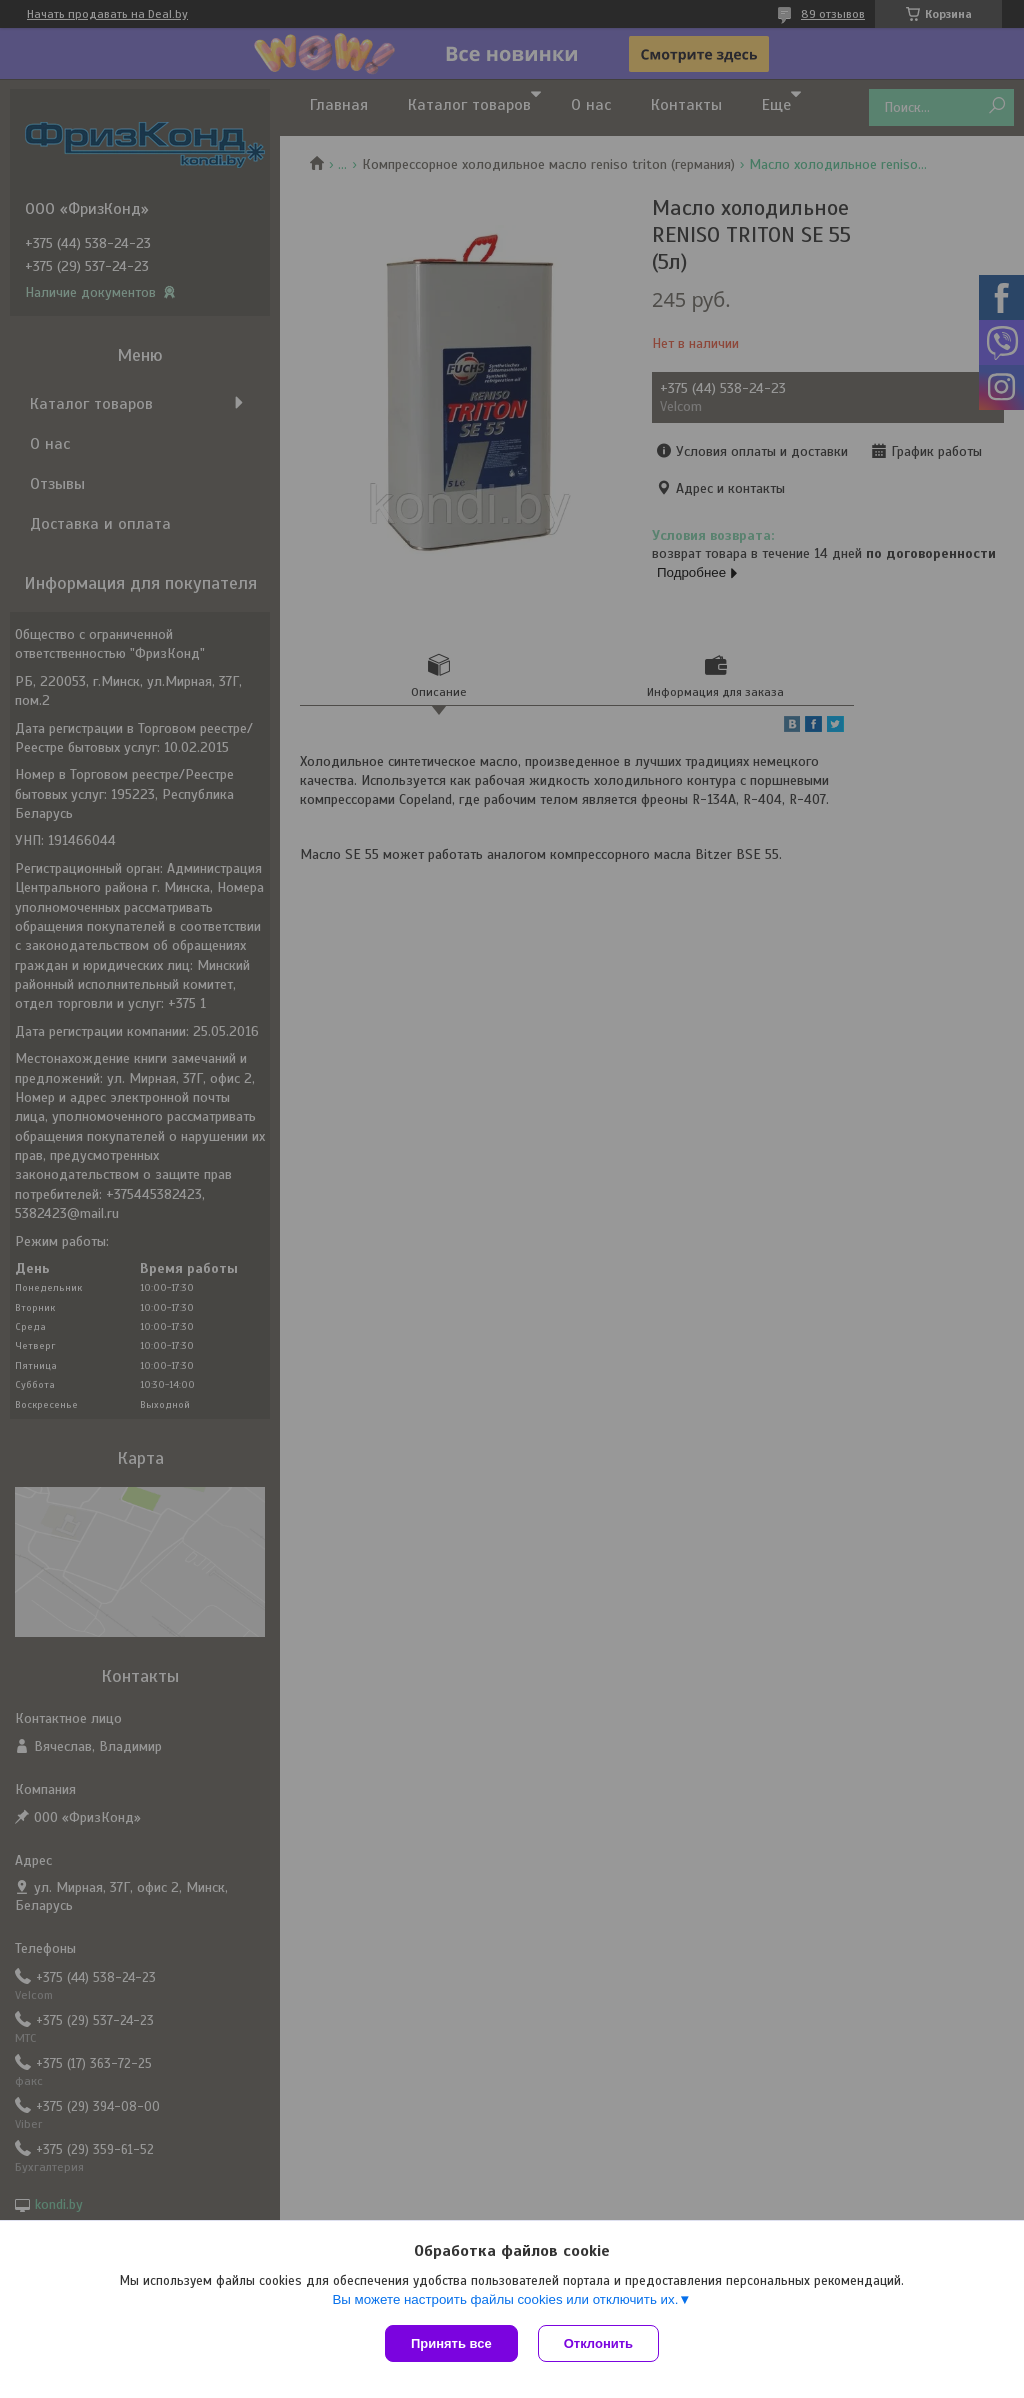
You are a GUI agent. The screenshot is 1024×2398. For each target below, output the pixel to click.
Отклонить (598, 2343)
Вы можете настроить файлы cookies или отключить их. (505, 2299)
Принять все (451, 2343)
